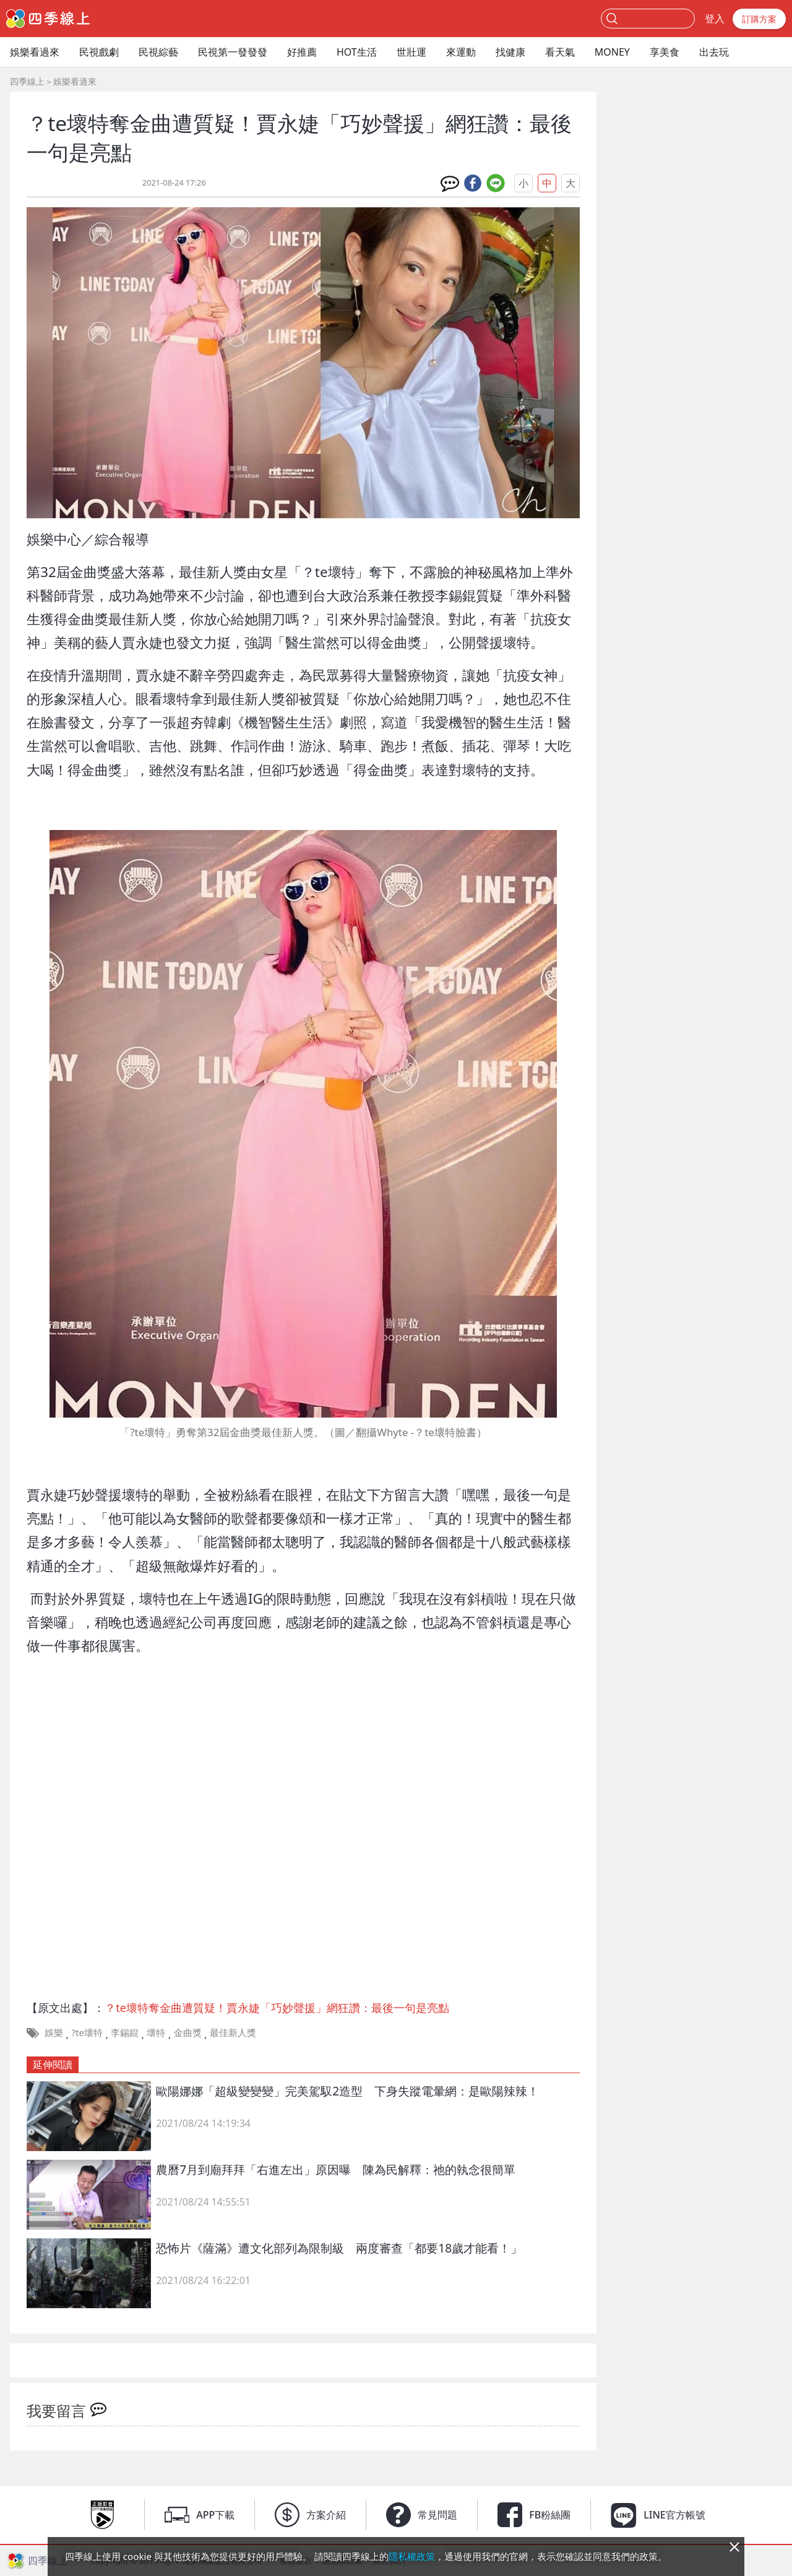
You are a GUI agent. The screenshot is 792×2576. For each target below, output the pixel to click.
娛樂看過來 (34, 52)
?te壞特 (87, 2032)
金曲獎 (188, 2032)
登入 (715, 18)
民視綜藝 (158, 52)
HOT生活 (357, 52)
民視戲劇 (99, 52)
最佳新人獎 (233, 2032)
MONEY (612, 52)
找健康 (510, 52)
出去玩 (714, 52)
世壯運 (411, 52)
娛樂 (54, 2032)
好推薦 (302, 52)
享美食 (664, 52)
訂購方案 (759, 19)
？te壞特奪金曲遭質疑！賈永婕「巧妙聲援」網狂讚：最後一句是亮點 (277, 2007)
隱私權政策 (412, 2556)
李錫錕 (125, 2032)
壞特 (156, 2032)
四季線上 (27, 81)
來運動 (461, 52)
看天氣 (560, 52)
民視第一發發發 (232, 52)
